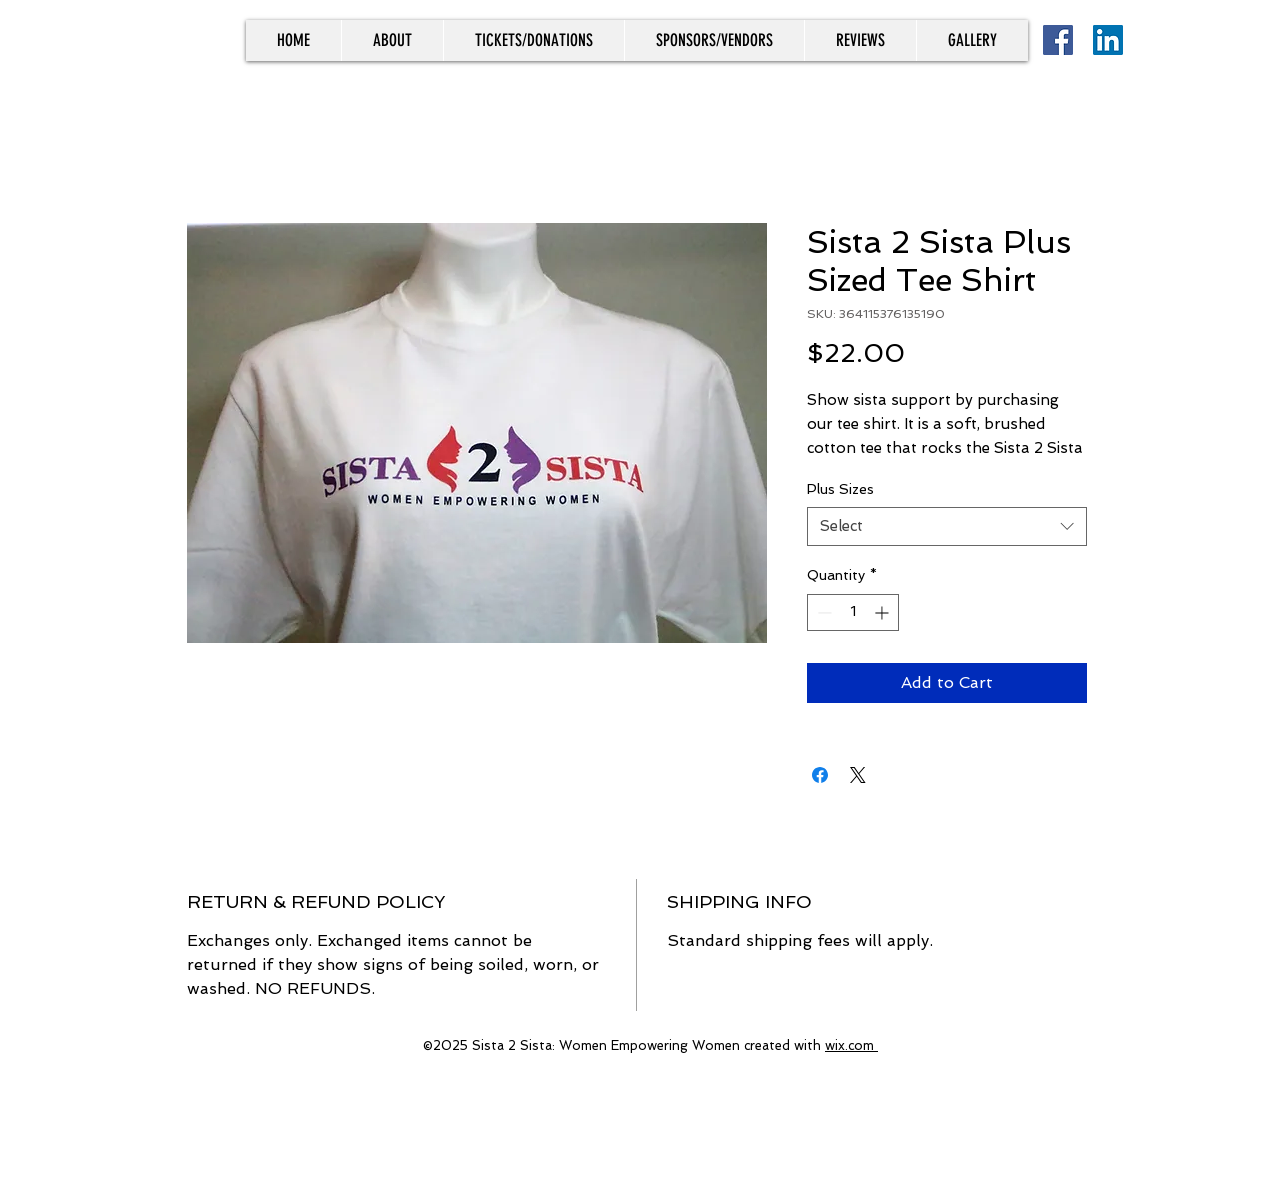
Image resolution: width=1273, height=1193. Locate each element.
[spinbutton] (853, 612)
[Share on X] (858, 775)
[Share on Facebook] (820, 775)
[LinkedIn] (1108, 40)
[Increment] (883, 612)
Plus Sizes (840, 489)
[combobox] (947, 526)
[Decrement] (822, 612)
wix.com (851, 1045)
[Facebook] (1058, 40)
